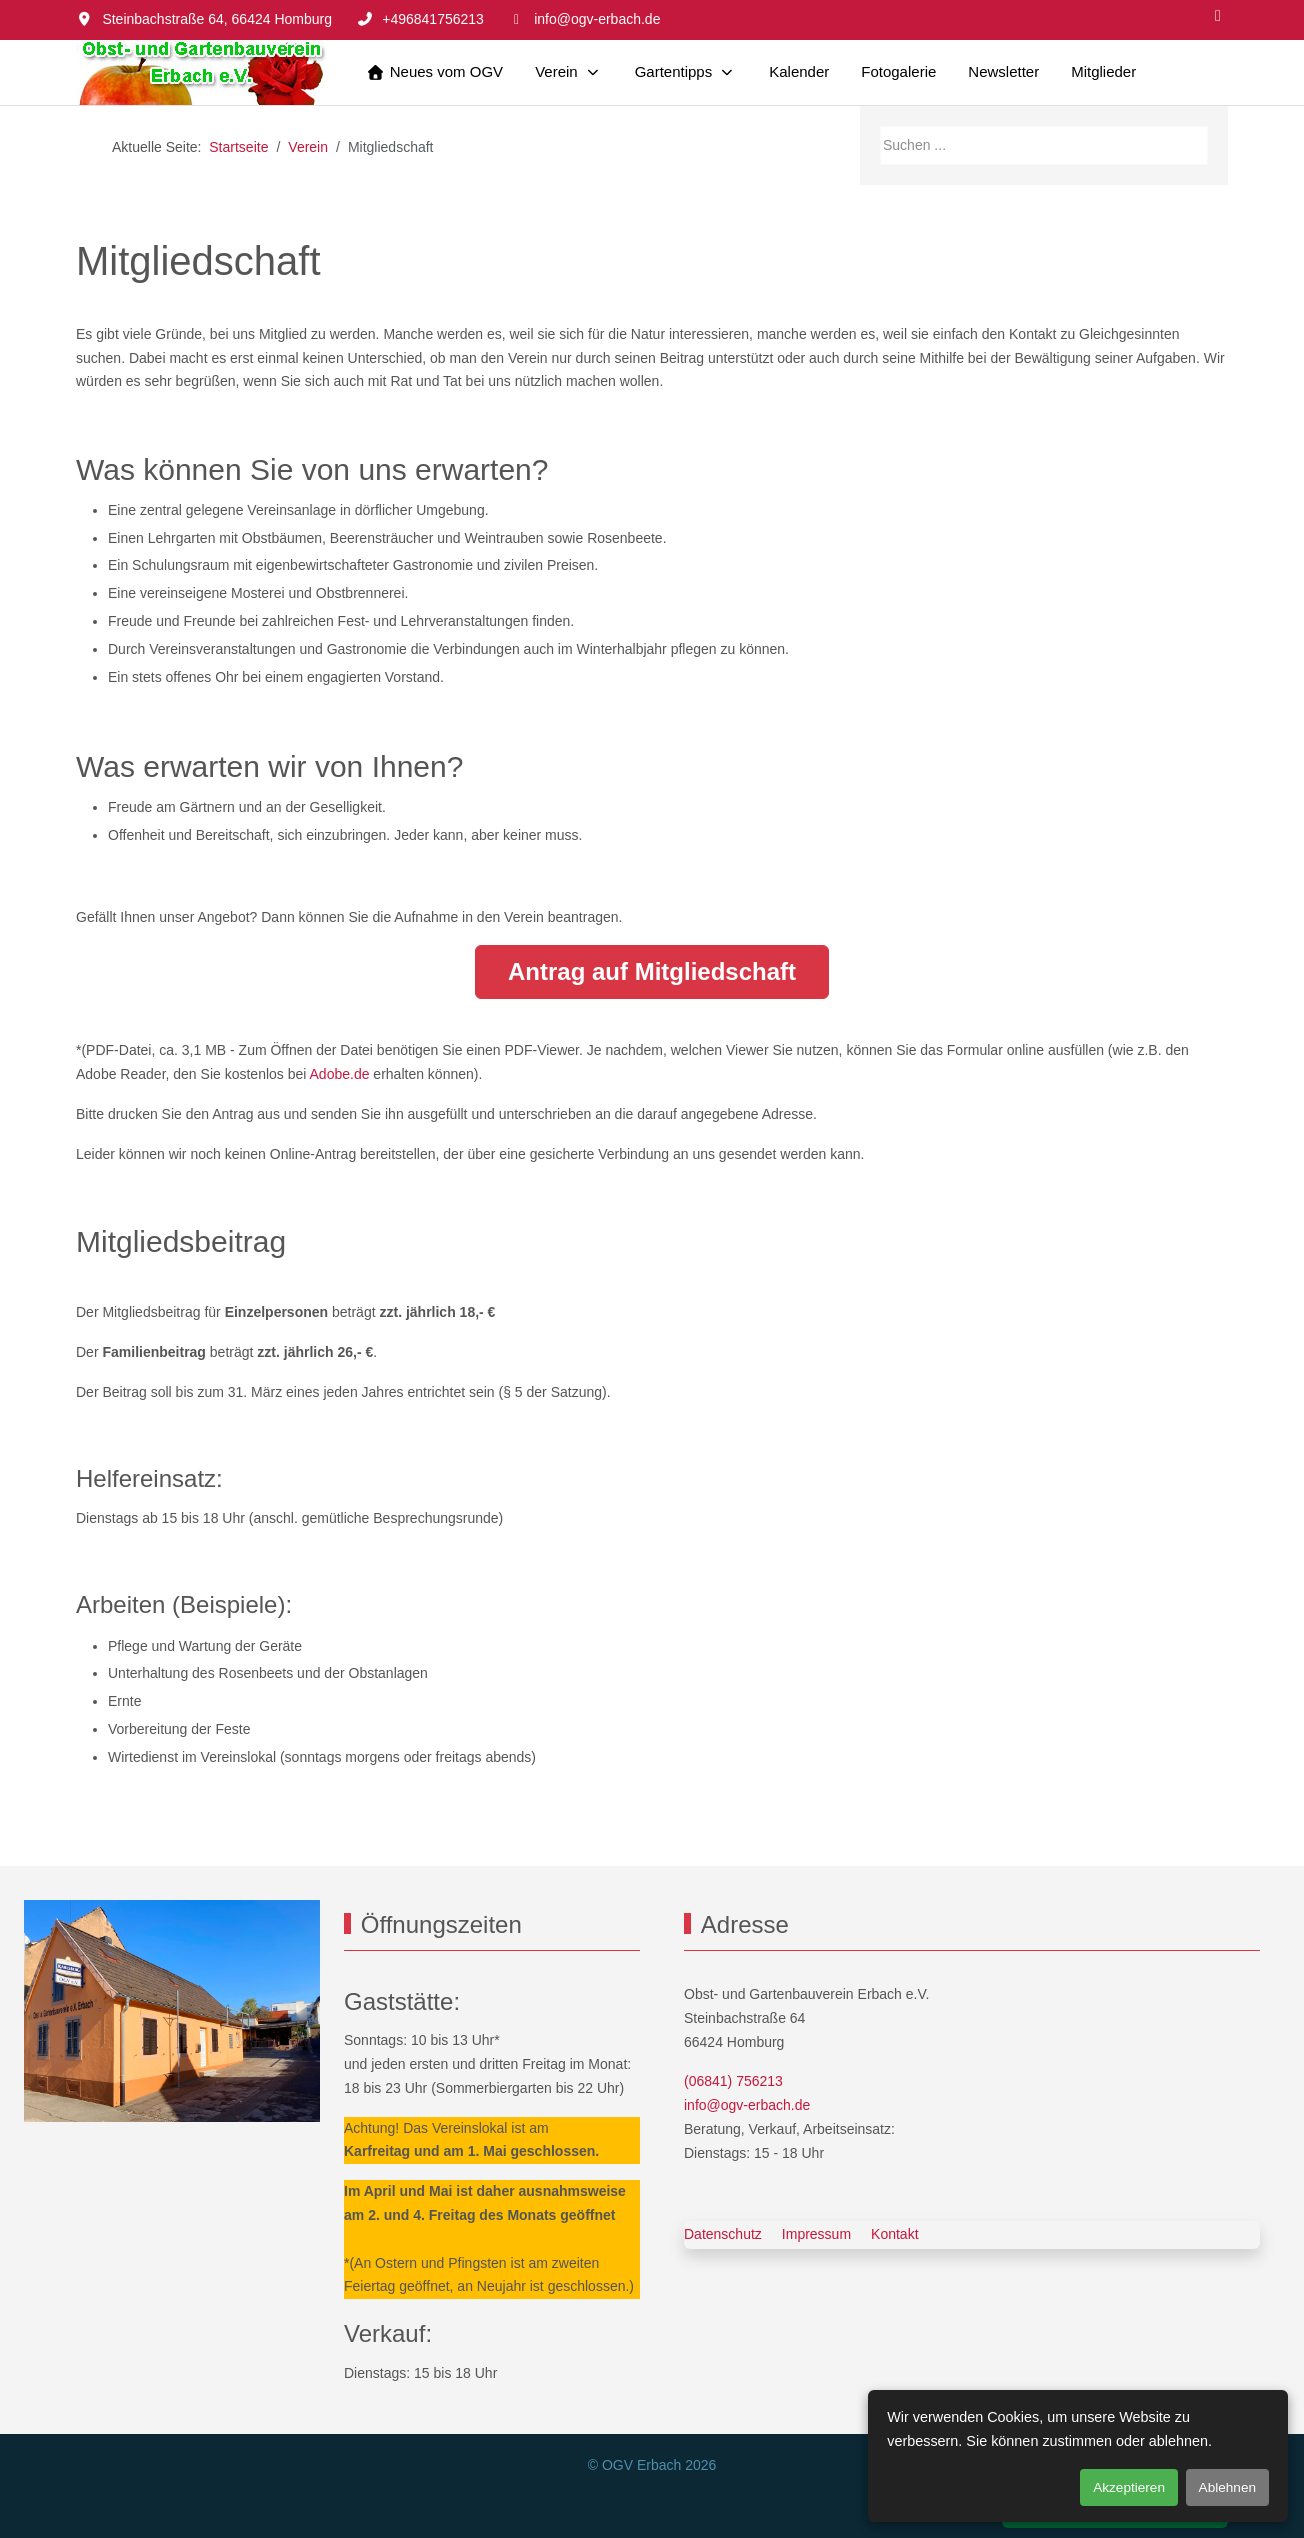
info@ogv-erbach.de (597, 19)
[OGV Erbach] (201, 72)
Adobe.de (342, 1074)
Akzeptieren (1129, 2487)
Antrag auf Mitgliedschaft (652, 971)
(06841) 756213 (733, 2081)
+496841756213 (433, 19)
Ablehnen (1227, 2487)
